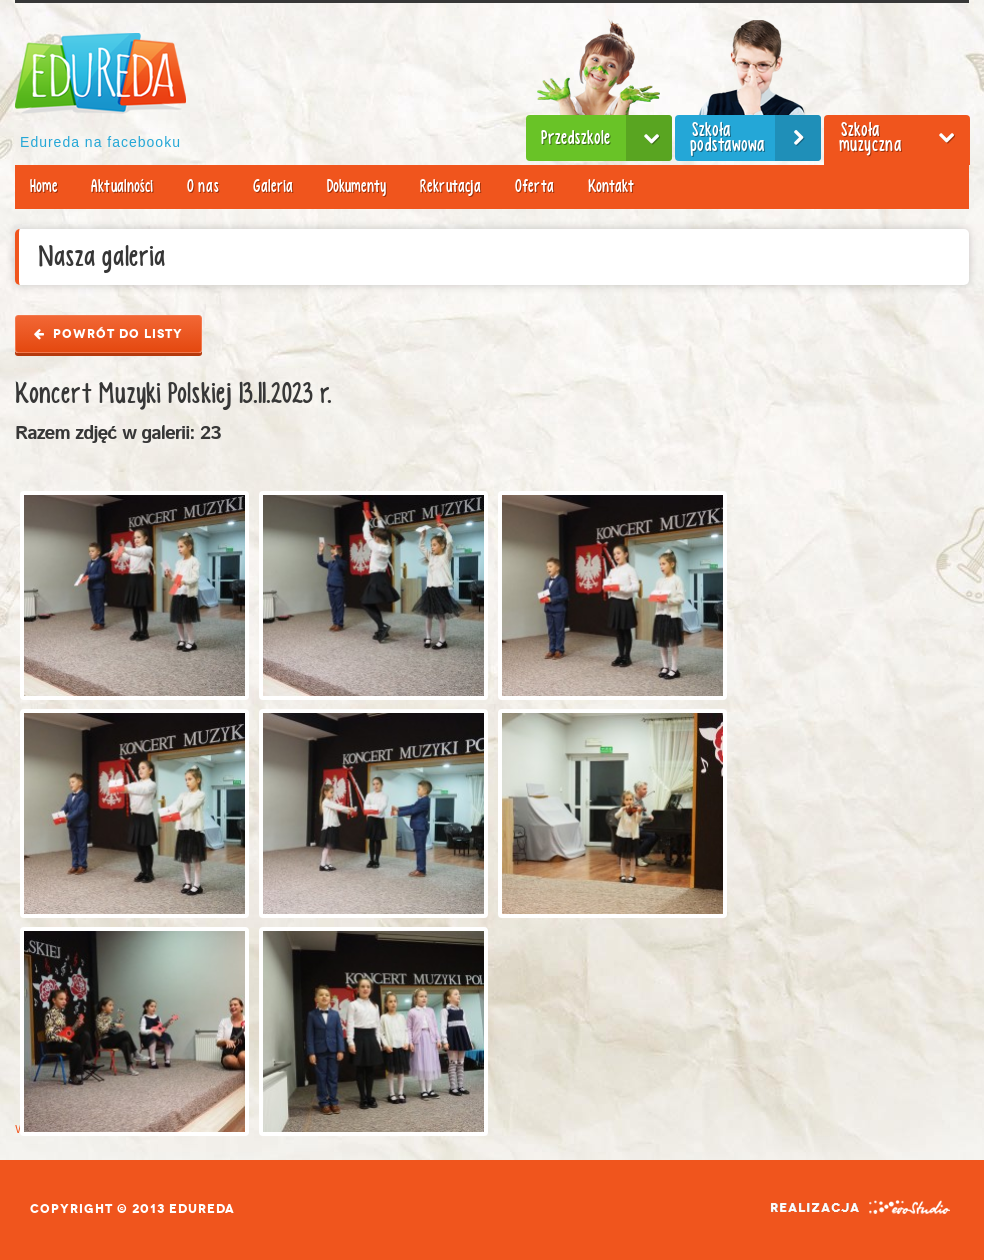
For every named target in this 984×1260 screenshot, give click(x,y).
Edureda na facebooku (100, 142)
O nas (203, 186)
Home (43, 186)
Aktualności (122, 186)
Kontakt (611, 186)
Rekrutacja (450, 186)
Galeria (273, 186)
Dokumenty (356, 186)
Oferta (534, 186)
